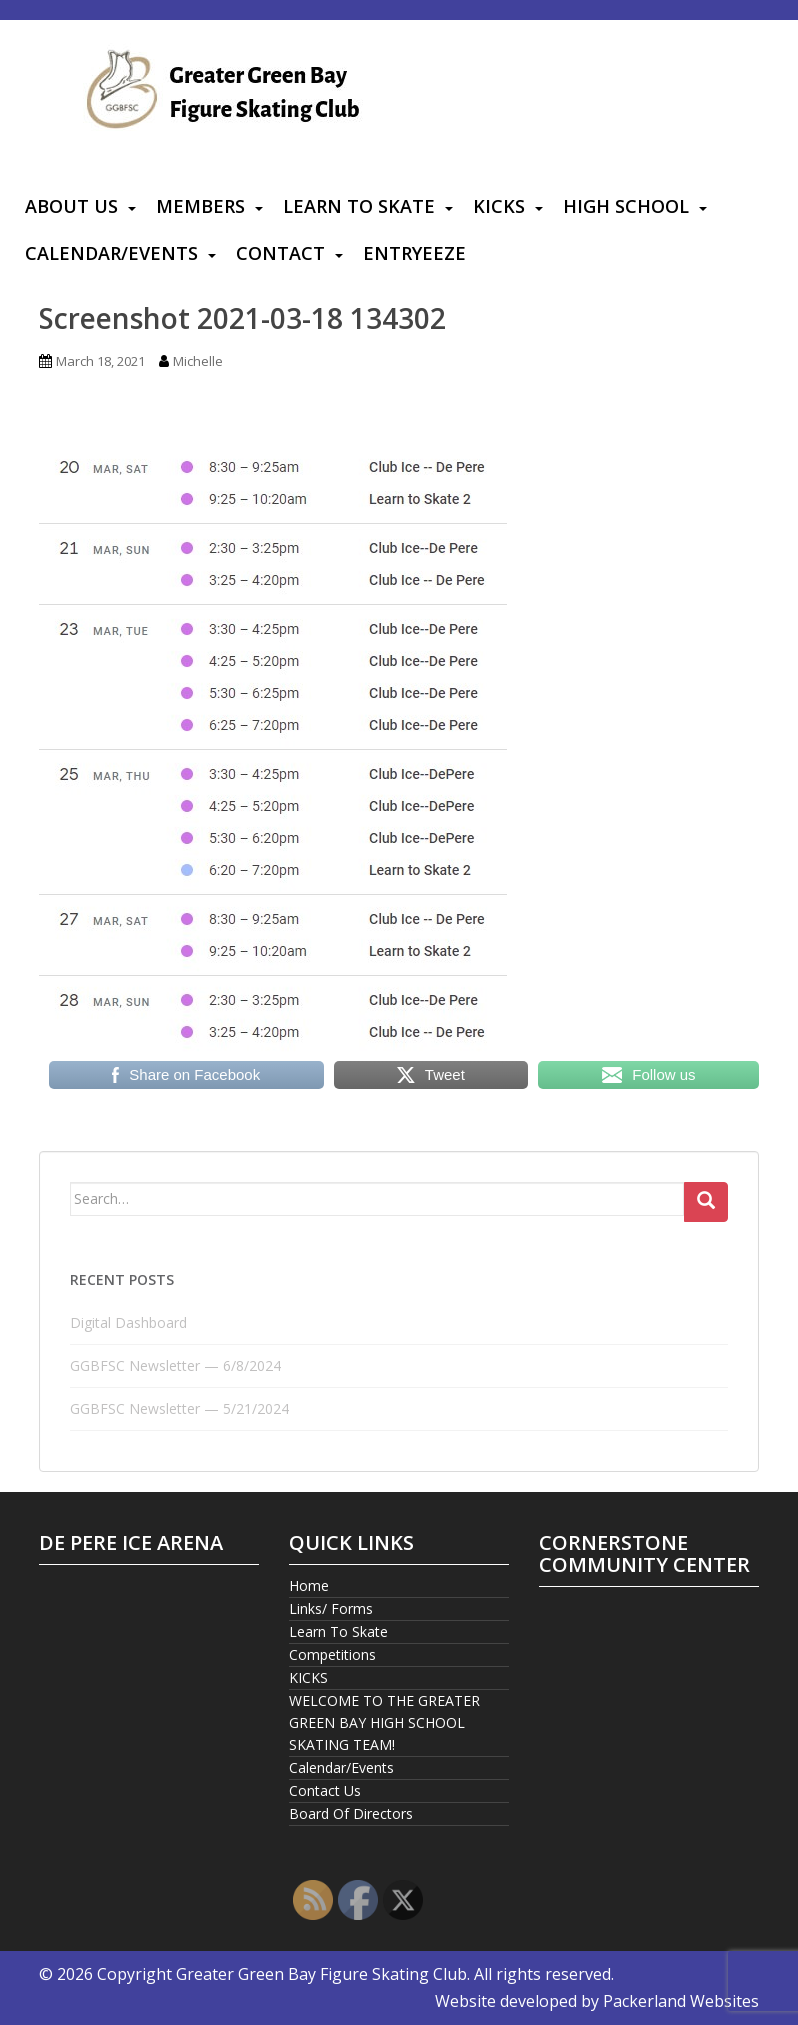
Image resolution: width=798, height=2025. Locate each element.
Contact (280, 253)
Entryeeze (414, 253)
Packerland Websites (681, 2001)
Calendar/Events (111, 253)
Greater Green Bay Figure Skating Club (321, 1974)
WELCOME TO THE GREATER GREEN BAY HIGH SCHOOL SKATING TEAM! (384, 1722)
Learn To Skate (359, 206)
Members (200, 206)
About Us (71, 206)
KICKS (499, 206)
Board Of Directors (351, 1813)
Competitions (332, 1654)
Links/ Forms (331, 1608)
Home (309, 1585)
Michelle (198, 361)
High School (626, 206)
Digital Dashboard (128, 1322)
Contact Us (325, 1790)
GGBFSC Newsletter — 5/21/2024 (179, 1408)
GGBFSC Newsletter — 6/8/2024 (175, 1365)
